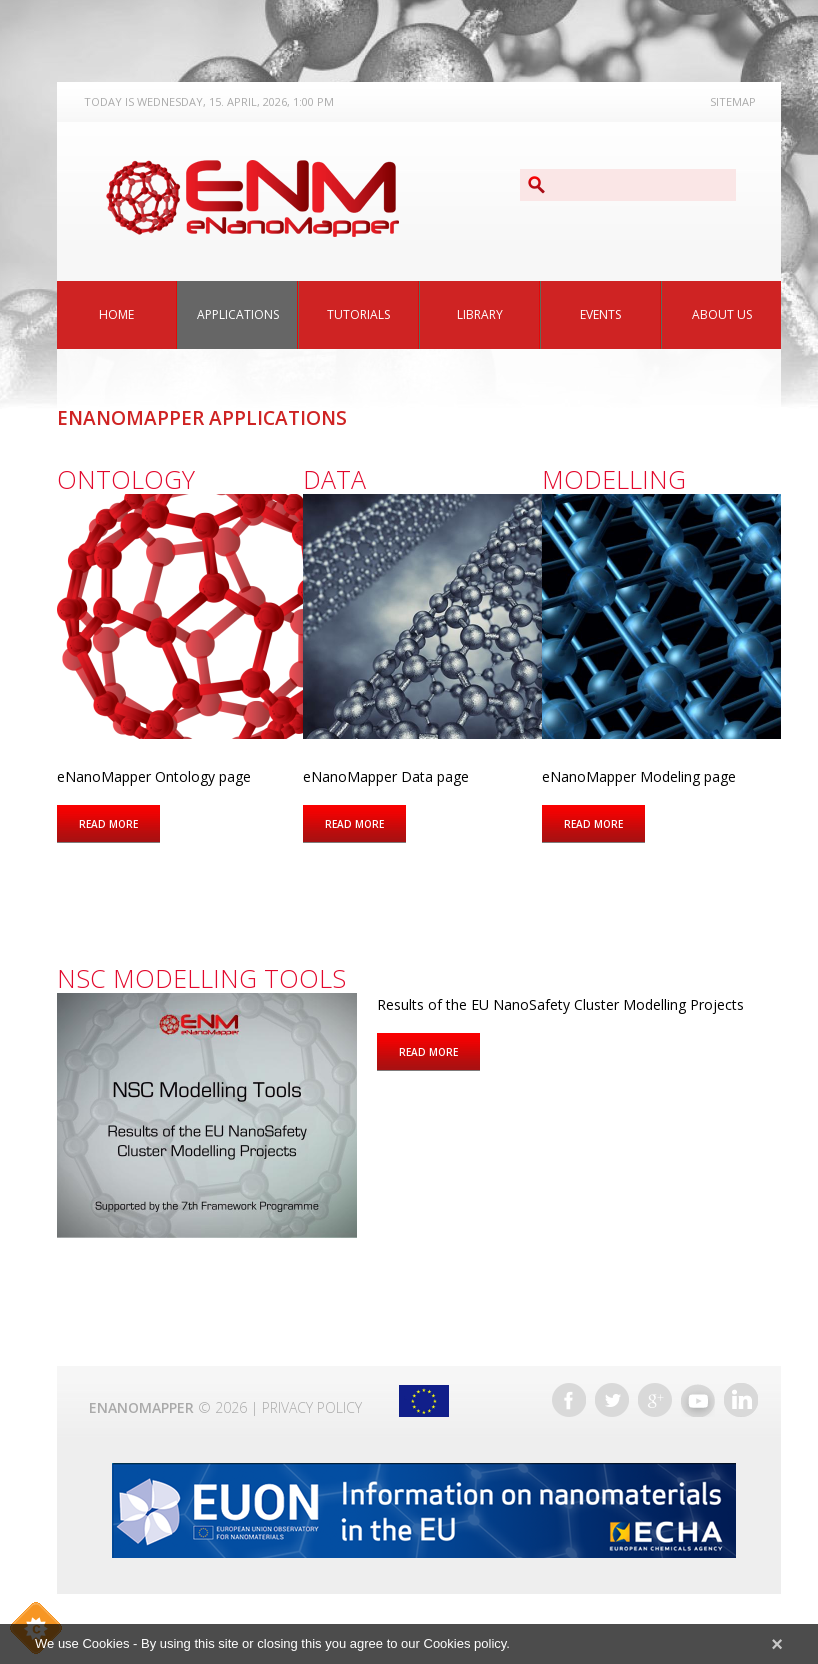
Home (116, 314)
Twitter (612, 1400)
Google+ (655, 1400)
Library (480, 314)
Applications (238, 314)
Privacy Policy (312, 1407)
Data (334, 479)
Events (600, 314)
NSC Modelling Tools (201, 978)
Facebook (569, 1400)
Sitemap (733, 101)
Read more (119, 823)
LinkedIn (741, 1400)
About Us (722, 314)
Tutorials (358, 314)
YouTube (698, 1400)
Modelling (614, 479)
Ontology (126, 479)
